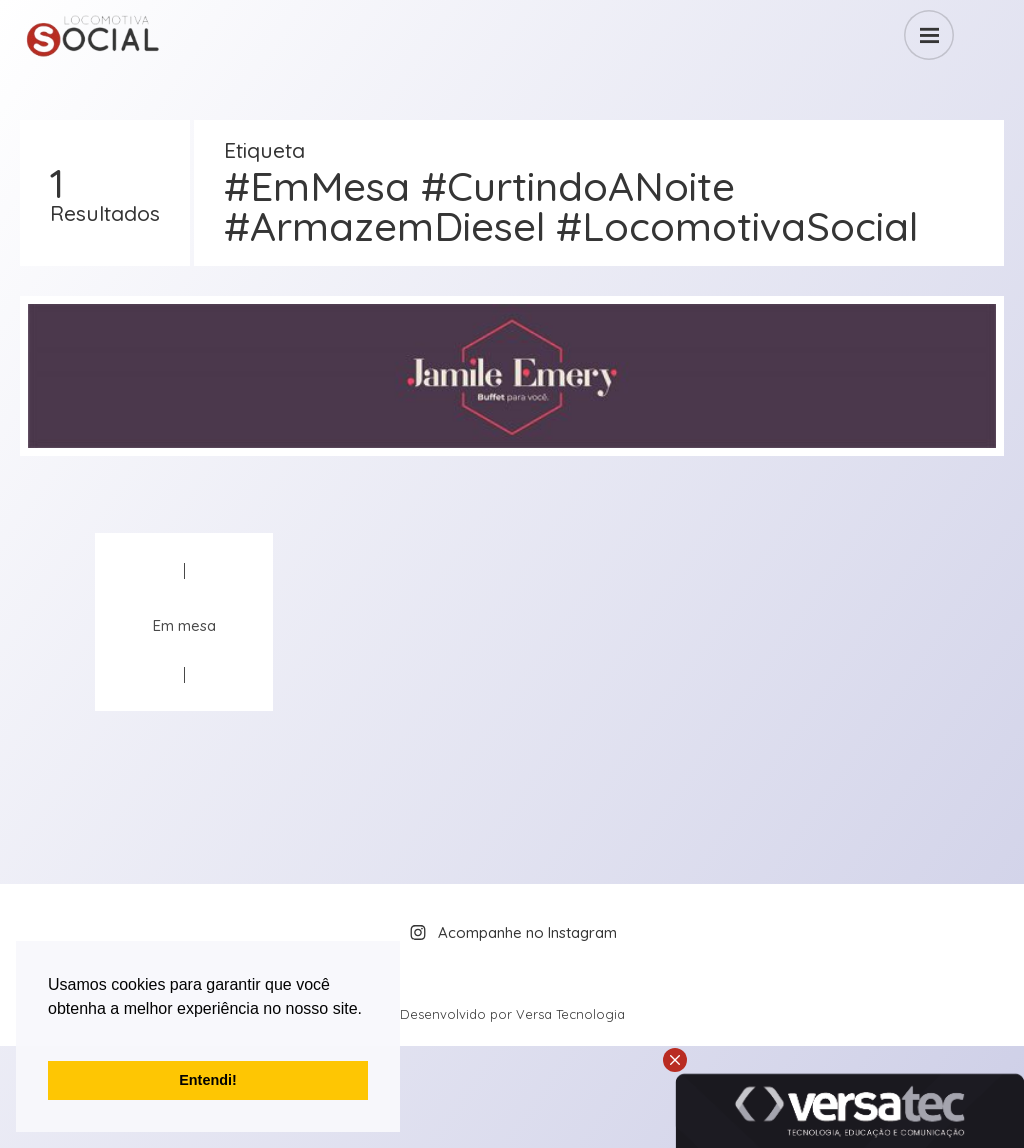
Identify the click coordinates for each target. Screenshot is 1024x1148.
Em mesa (184, 625)
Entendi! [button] (208, 1080)
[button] (51, 1034)
